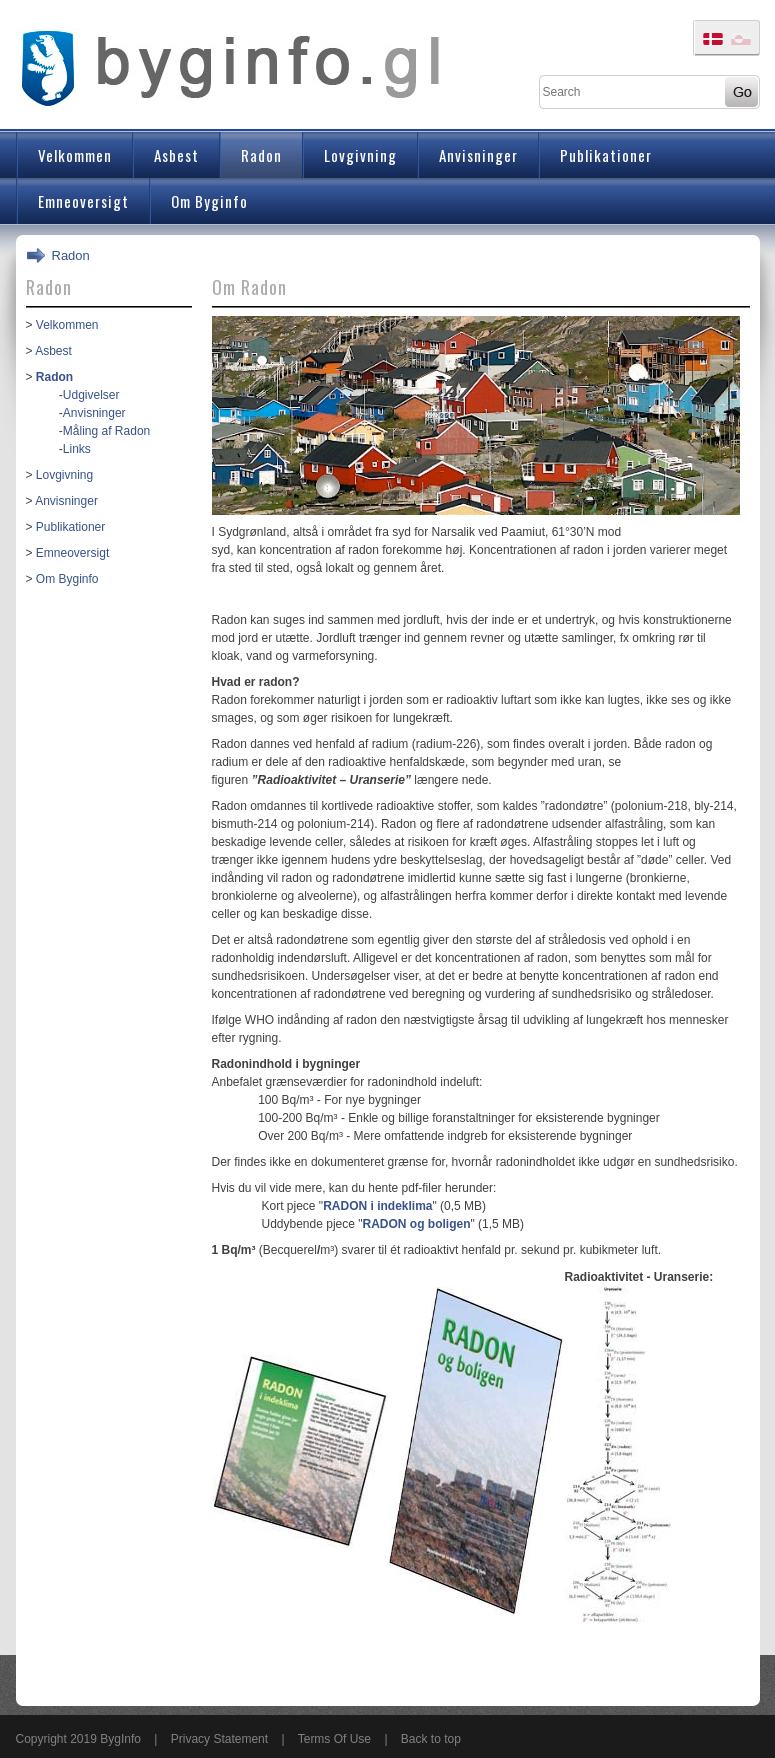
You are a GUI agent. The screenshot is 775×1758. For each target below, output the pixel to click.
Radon (71, 255)
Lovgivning (64, 475)
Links (77, 449)
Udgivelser (91, 395)
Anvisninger (94, 413)
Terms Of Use (334, 1739)
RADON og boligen (417, 1224)
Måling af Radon (106, 431)
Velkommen (67, 325)
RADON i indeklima (377, 1206)
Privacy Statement (219, 1739)
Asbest (53, 351)
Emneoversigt (72, 553)
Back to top (431, 1739)
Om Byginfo (67, 579)
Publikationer (70, 527)
